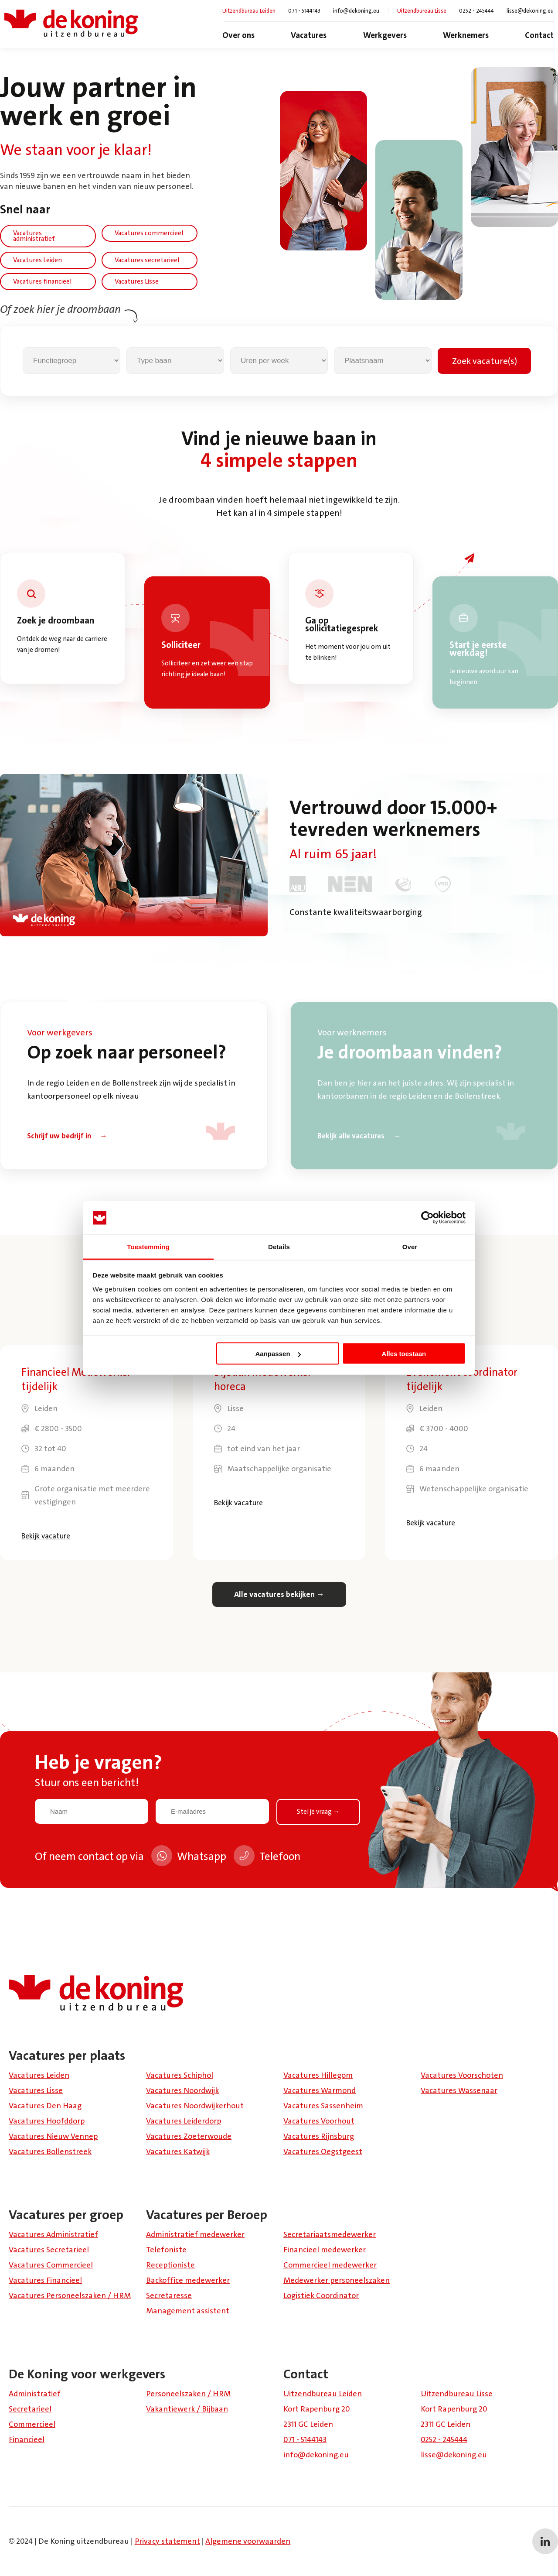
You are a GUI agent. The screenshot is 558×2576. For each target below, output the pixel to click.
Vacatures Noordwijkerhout (195, 2105)
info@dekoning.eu (356, 10)
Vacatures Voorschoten (462, 2075)
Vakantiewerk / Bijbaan (187, 2409)
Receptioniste (170, 2265)
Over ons (238, 35)
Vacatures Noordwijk (182, 2090)
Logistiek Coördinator (321, 2295)
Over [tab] (410, 1246)
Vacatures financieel (42, 281)
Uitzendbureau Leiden (249, 10)
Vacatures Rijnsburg (318, 2136)
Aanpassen (278, 1353)
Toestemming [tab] (148, 1246)
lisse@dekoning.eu (530, 10)
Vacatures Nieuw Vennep (53, 2136)
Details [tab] (279, 1246)
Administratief (35, 2393)
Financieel (26, 2439)
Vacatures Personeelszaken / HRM (70, 2295)
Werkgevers (385, 35)
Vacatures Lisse (137, 281)
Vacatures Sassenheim (323, 2105)
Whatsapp (188, 1858)
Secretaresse (169, 2295)
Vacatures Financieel (45, 2280)
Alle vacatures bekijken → (279, 1594)
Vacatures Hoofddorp (47, 2121)
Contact (539, 35)
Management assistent (187, 2310)
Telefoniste (166, 2249)
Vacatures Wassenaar (459, 2090)
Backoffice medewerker (188, 2280)
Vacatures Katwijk (178, 2151)
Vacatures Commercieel (51, 2265)
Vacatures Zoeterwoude (188, 2136)
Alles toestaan (404, 1353)
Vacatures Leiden (37, 260)
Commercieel (32, 2424)
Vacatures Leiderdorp (183, 2121)
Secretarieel (30, 2409)
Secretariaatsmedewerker (329, 2234)
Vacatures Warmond (319, 2090)
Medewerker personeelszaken (336, 2280)
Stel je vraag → (318, 1811)
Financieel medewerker (324, 2249)
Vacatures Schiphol (179, 2075)
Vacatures (309, 35)
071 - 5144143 (304, 10)
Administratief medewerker (195, 2234)
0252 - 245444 (476, 10)
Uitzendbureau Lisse (421, 10)
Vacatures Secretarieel (49, 2249)
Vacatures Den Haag (45, 2105)
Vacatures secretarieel (147, 260)
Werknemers (466, 35)
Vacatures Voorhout (318, 2121)
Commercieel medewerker (330, 2265)
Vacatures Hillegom (318, 2075)
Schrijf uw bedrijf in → (67, 1136)
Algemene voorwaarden (247, 2541)
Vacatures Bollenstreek (50, 2151)
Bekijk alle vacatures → (359, 1136)
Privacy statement (167, 2541)
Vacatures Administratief (53, 2234)
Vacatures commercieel (149, 233)
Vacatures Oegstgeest (322, 2151)
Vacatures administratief (34, 236)
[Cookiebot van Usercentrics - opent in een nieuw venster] (427, 1217)
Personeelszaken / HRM (188, 2393)
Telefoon (267, 1858)
